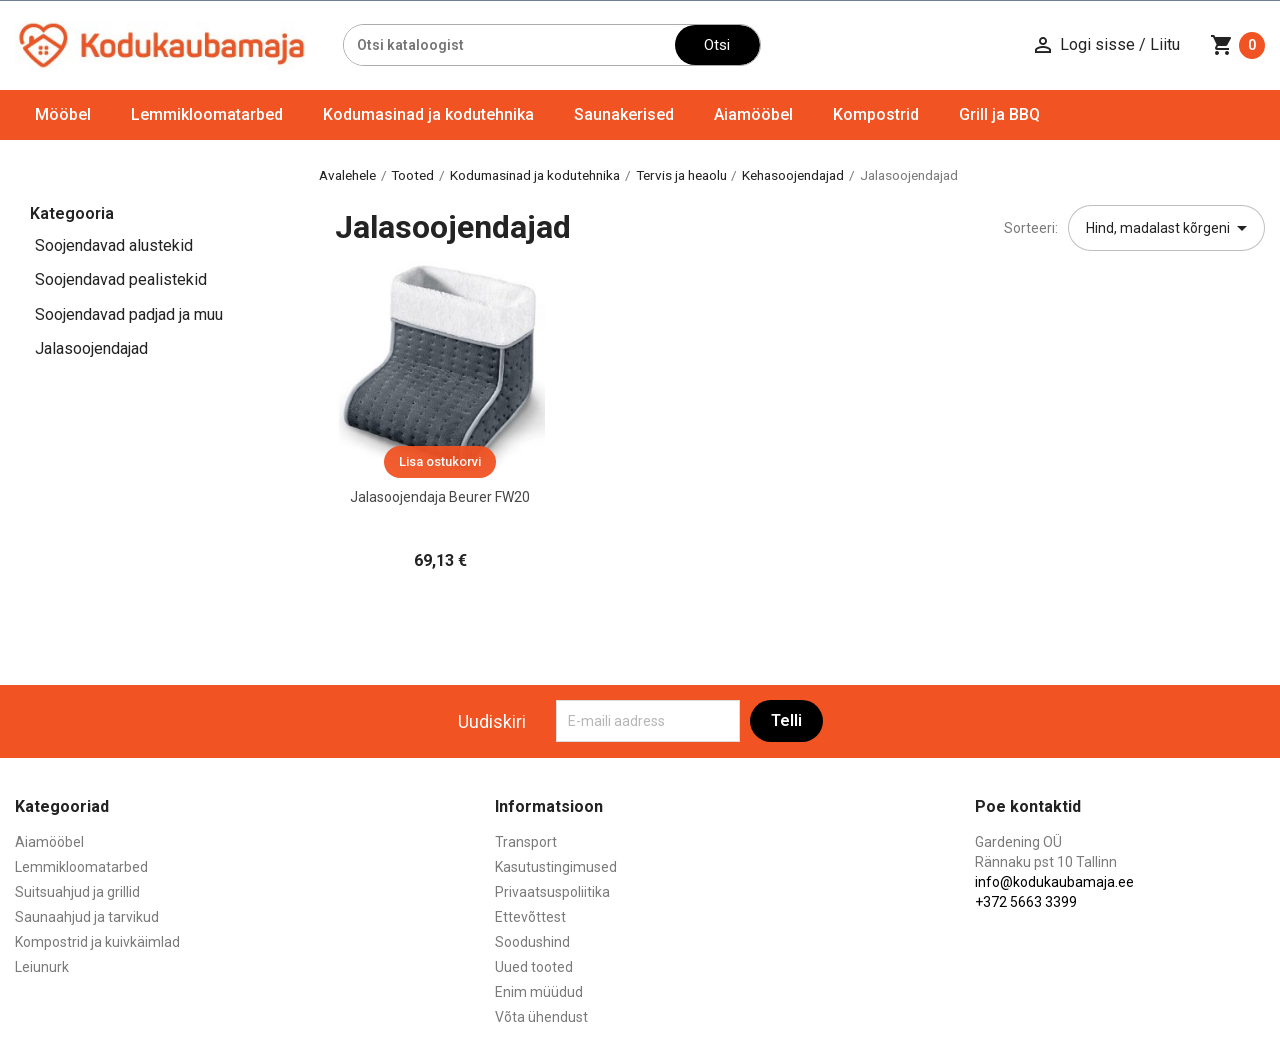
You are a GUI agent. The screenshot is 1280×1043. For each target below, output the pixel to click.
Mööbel (63, 114)
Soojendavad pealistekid (121, 279)
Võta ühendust (541, 1017)
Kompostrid (876, 114)
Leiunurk (42, 967)
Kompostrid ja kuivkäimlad (97, 942)
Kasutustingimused (556, 867)
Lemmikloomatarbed (207, 114)
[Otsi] (509, 45)
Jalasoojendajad (91, 348)
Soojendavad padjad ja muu (129, 314)
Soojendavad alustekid (114, 245)
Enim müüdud (539, 992)
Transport (526, 842)
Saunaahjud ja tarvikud (87, 917)
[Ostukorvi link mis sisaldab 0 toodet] (1237, 45)
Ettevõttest (530, 917)
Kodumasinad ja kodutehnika (428, 114)
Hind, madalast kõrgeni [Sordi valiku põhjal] (1170, 228)
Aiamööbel (753, 114)
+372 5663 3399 (1026, 902)
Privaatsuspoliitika (552, 892)
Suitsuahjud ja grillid (77, 892)
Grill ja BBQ (999, 114)
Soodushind (532, 942)
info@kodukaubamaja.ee (1054, 882)
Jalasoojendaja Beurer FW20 (440, 497)
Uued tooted (534, 967)
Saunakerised (624, 114)
